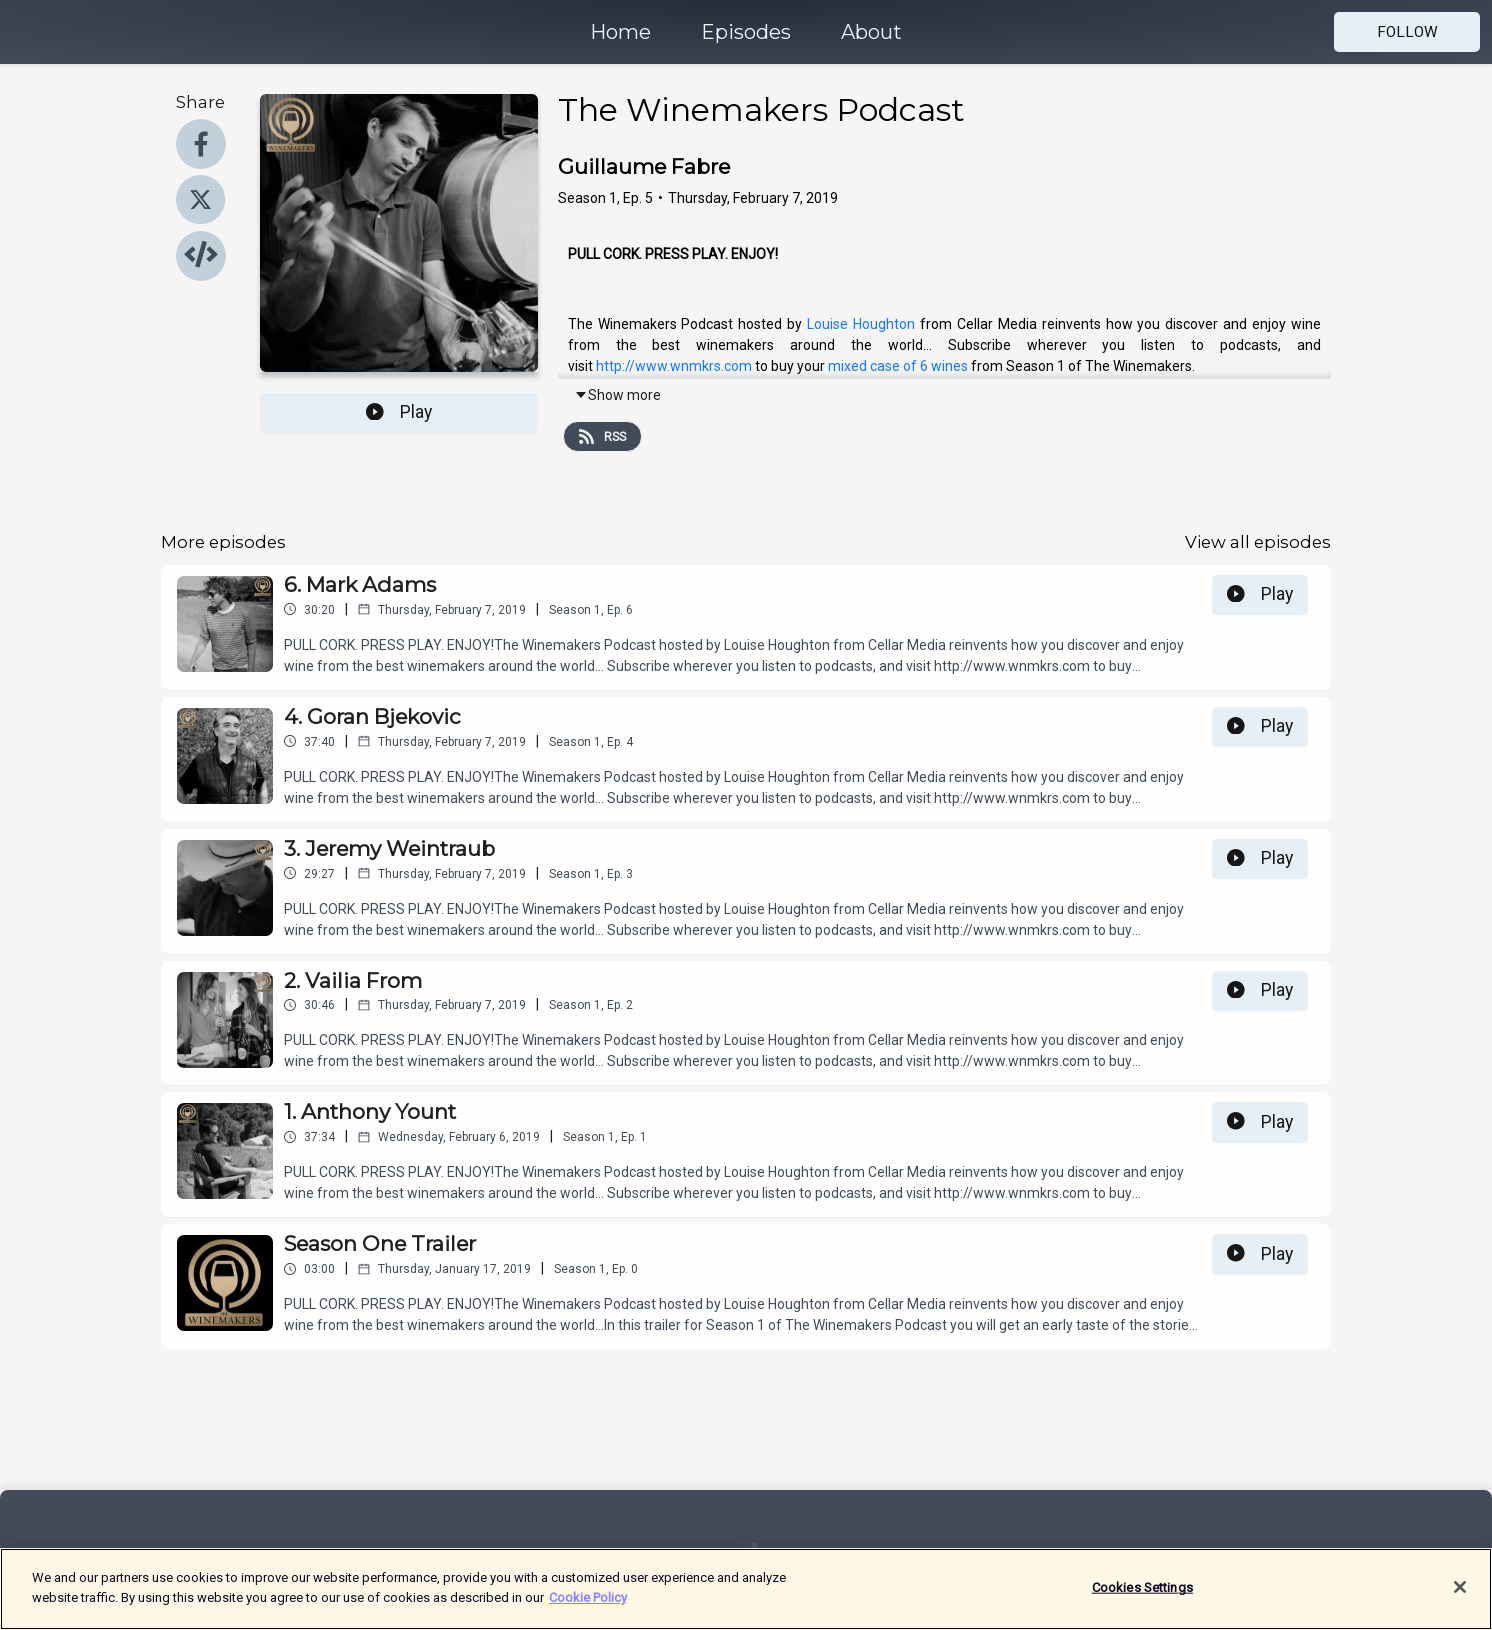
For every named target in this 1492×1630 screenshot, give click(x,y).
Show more (617, 395)
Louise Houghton (861, 324)
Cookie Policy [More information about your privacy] (588, 1607)
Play (399, 412)
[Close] (1460, 1597)
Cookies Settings (1142, 1597)
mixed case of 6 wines (898, 366)
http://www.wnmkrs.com (674, 366)
